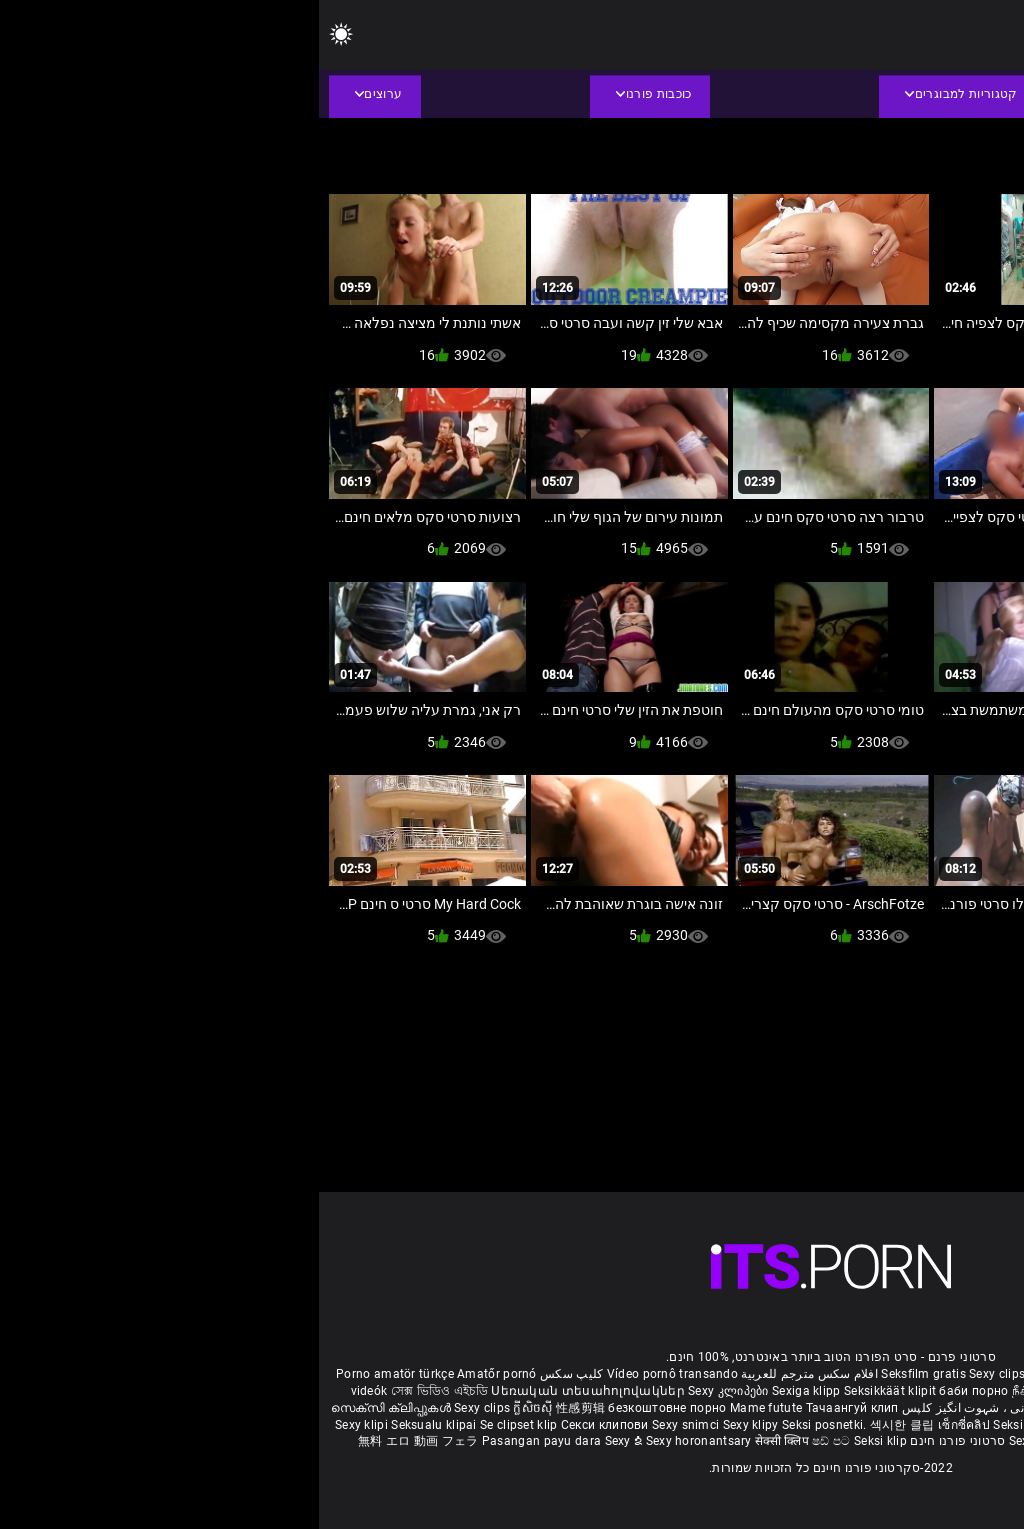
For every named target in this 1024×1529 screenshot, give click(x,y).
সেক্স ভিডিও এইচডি (120, 1391)
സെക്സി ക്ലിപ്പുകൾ (73, 1408)
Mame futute (447, 1408)
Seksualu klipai (116, 1425)
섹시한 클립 (585, 1425)
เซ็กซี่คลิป (646, 1425)
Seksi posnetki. (507, 1425)
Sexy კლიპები (411, 1391)
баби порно (654, 1391)
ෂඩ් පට (514, 1441)
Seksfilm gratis (604, 1374)
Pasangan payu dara (224, 1441)
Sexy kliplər (723, 1441)
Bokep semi (789, 1441)
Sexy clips (679, 1374)
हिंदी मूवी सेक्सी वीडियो (848, 1408)
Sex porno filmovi (958, 1425)
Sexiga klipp (489, 1391)
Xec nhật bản (902, 1374)
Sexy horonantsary (381, 1441)
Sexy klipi (44, 1425)
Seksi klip (702, 1425)
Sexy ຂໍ (306, 1441)
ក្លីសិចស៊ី (215, 1408)
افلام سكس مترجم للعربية (490, 1374)
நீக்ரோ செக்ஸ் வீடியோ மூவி (773, 1391)
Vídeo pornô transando (353, 1374)
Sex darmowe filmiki (848, 1425)
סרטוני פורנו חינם (638, 1441)
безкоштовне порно (348, 1408)
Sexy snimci (368, 1425)
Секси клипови (287, 1425)
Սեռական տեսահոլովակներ (270, 1391)
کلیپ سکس (252, 1374)
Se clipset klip (201, 1425)
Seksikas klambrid (878, 1441)
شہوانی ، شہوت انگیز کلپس (656, 1408)
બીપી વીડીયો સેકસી (904, 1391)
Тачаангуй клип (533, 1408)
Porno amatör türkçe (76, 1374)
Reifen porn (975, 1374)
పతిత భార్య (933, 1408)
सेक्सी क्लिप (464, 1441)
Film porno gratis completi (784, 1374)
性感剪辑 (263, 1408)
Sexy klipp (761, 1425)
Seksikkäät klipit (572, 1391)
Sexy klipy (433, 1425)
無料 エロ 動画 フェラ (99, 1441)
